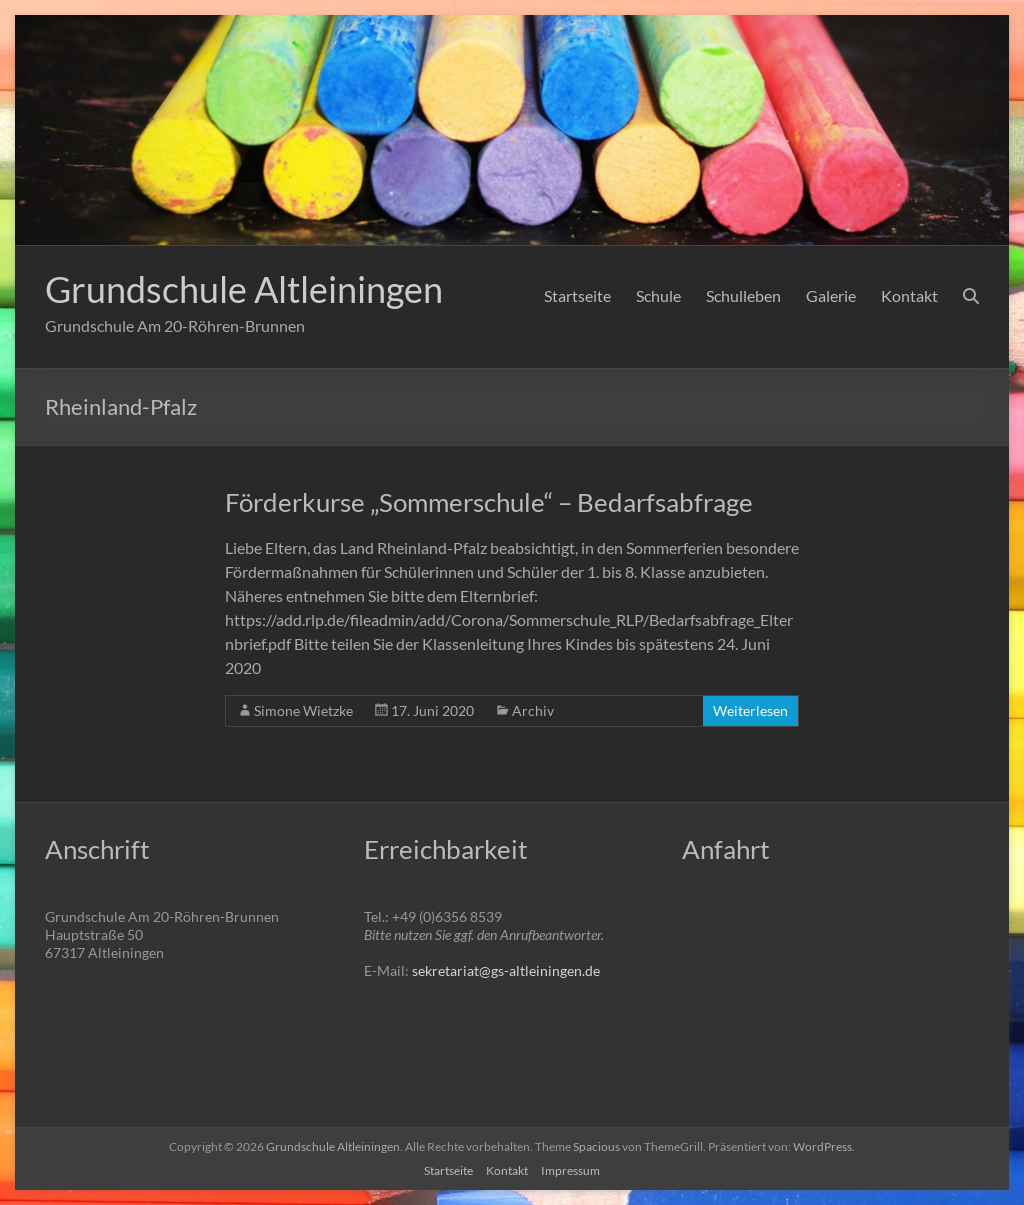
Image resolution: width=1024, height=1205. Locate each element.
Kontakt (909, 295)
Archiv (533, 710)
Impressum (570, 1170)
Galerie (831, 295)
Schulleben (743, 295)
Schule (658, 295)
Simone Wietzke (303, 710)
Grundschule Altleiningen (244, 289)
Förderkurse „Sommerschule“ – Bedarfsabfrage (489, 502)
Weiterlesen (750, 710)
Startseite (577, 295)
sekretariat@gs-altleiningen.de (506, 970)
